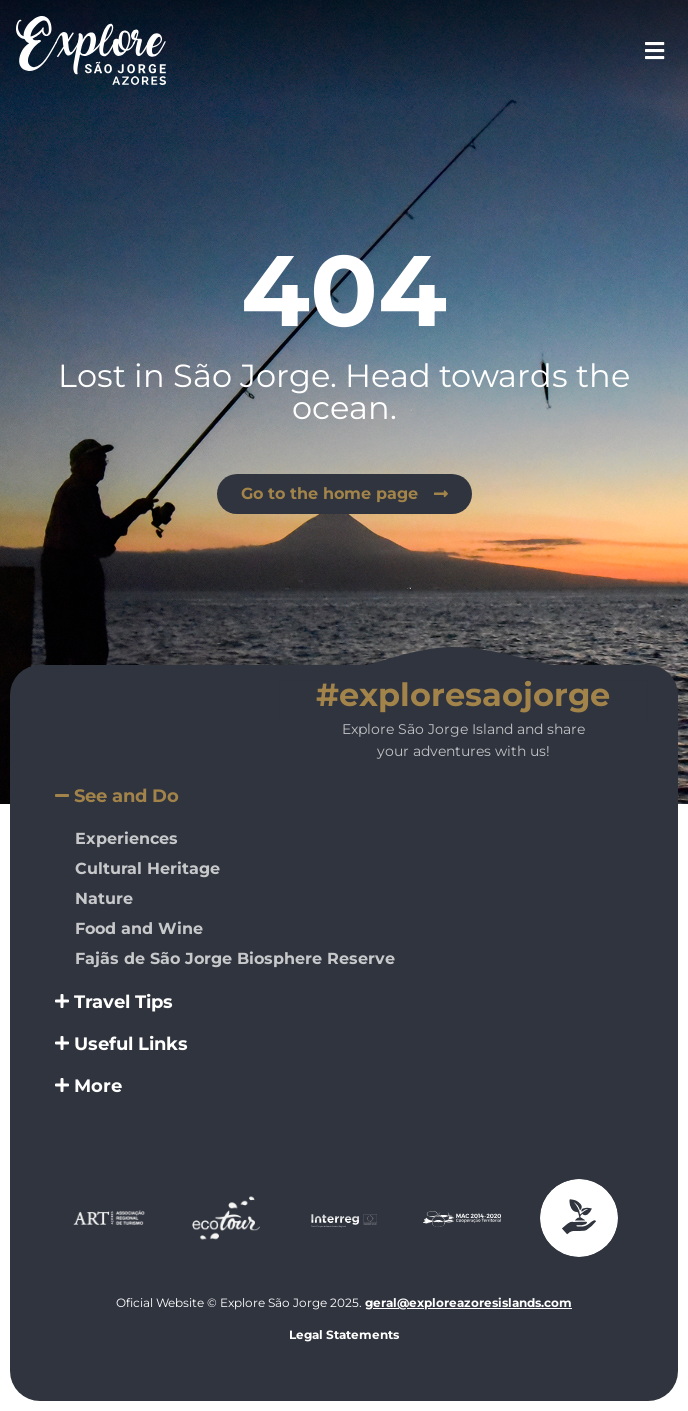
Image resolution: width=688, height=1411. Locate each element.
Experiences (126, 838)
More (98, 1086)
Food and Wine (139, 928)
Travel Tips (123, 1002)
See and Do (126, 796)
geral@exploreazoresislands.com (468, 1302)
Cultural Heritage (147, 868)
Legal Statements (344, 1334)
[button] (344, 796)
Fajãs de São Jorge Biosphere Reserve (235, 958)
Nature (104, 898)
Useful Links (131, 1044)
